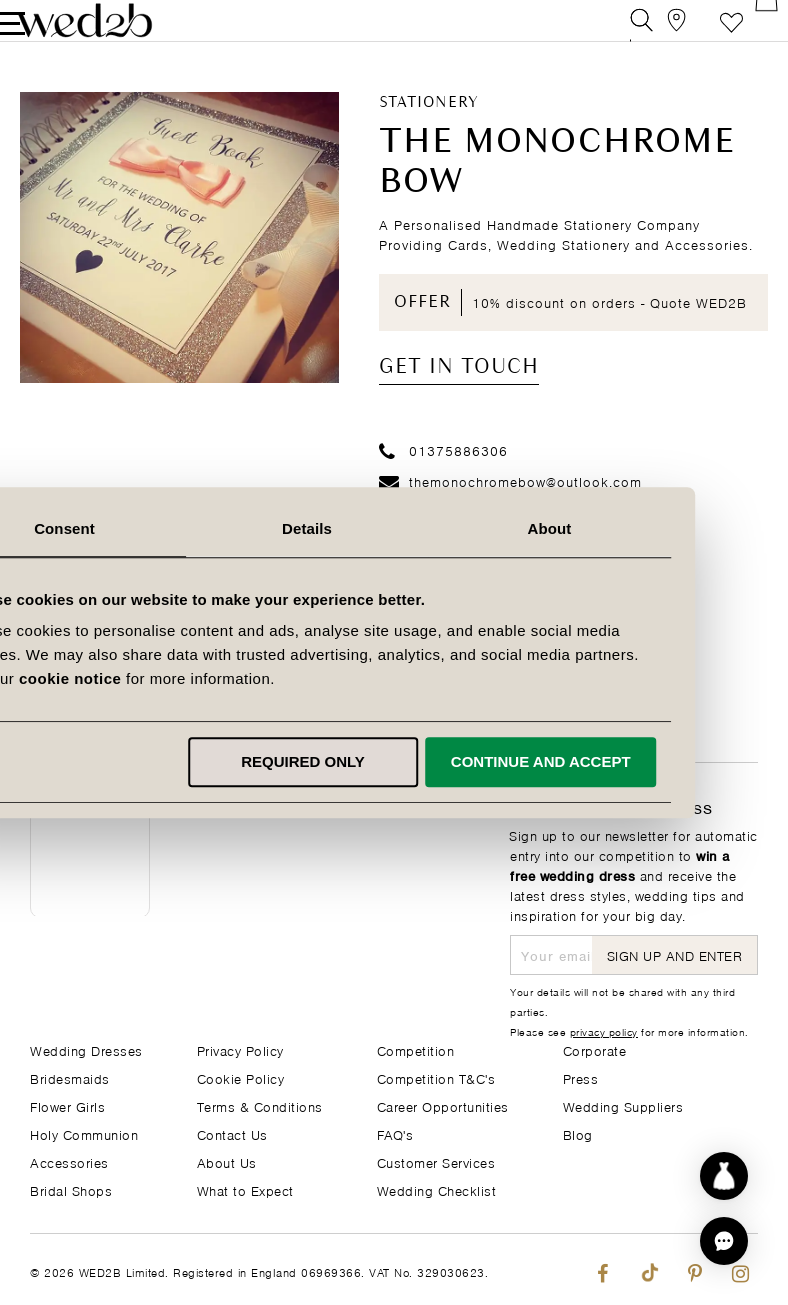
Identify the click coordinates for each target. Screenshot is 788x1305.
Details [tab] (394, 528)
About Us (227, 1161)
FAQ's (395, 1133)
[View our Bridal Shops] (656, 34)
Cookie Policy (241, 1077)
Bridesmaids (70, 1077)
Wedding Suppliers (623, 1105)
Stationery (429, 131)
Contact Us (232, 1133)
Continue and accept (627, 761)
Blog (578, 1133)
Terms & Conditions (260, 1105)
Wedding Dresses (86, 1049)
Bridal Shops (71, 1189)
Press (581, 1077)
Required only (390, 761)
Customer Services (436, 1161)
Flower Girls (67, 1105)
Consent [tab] (152, 528)
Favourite (701, 34)
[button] (724, 1241)
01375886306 (443, 477)
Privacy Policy (240, 1049)
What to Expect (245, 1189)
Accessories (69, 1161)
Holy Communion (84, 1133)
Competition (416, 1049)
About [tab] (635, 528)
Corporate (595, 1049)
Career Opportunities (443, 1105)
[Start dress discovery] (724, 1176)
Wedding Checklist (437, 1189)
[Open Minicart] (746, 34)
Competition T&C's (436, 1077)
